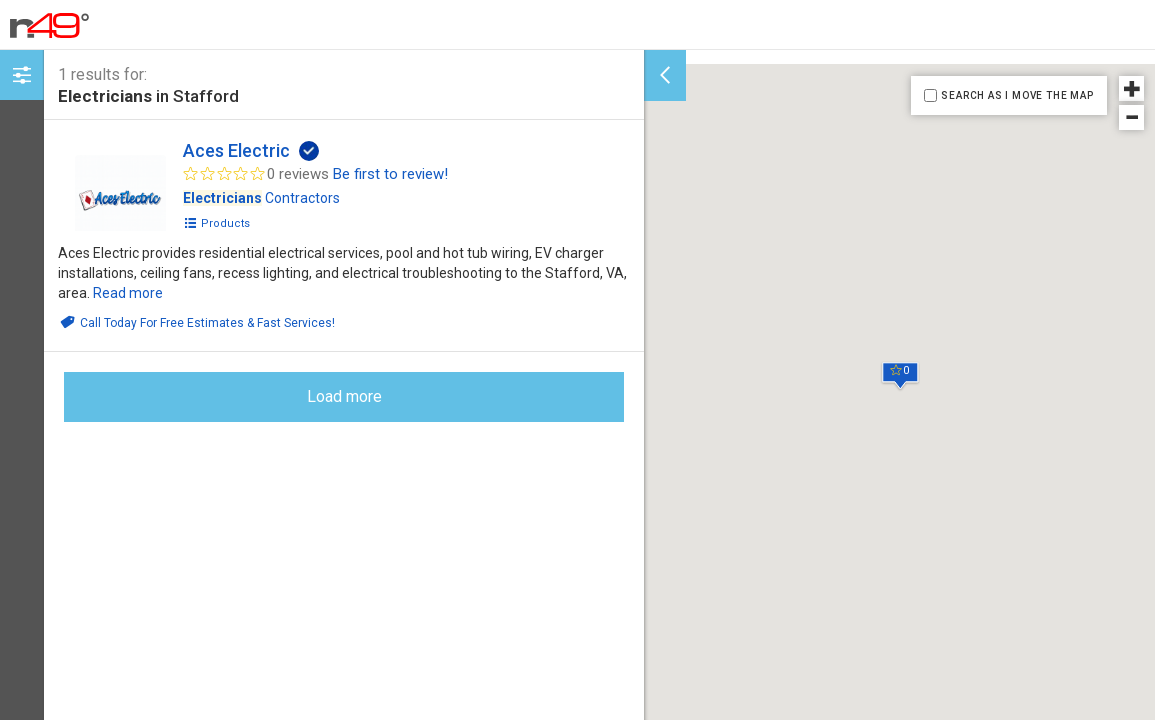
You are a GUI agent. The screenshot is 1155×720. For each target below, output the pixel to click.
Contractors (261, 198)
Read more (128, 293)
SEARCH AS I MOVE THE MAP (1017, 95)
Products (216, 223)
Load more (344, 396)
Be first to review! (390, 174)
